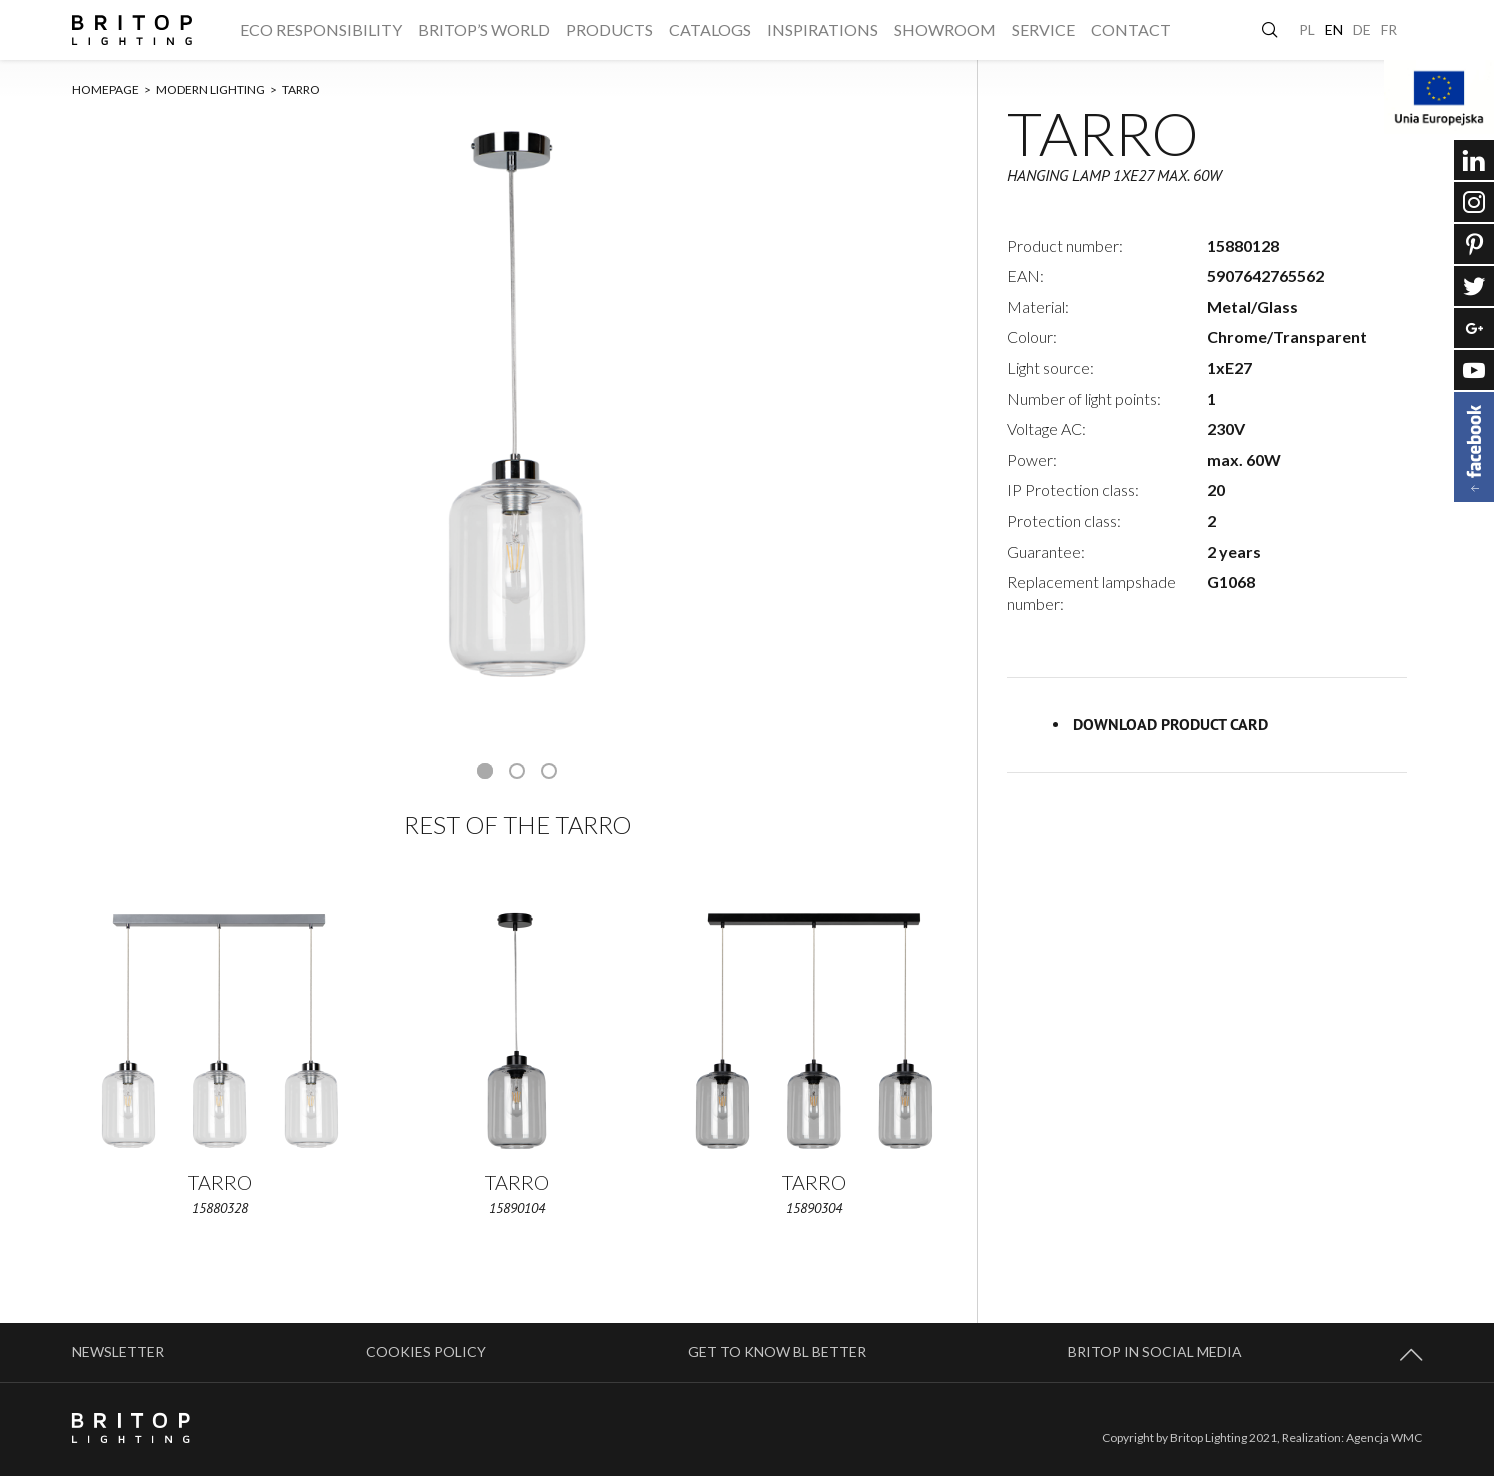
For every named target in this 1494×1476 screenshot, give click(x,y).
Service (1043, 29)
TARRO (301, 89)
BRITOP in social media (1155, 1351)
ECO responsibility (321, 29)
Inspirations (822, 29)
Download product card (1170, 724)
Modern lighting (216, 89)
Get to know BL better (777, 1351)
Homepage (111, 89)
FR (1389, 29)
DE (1362, 29)
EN (1334, 29)
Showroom (945, 29)
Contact (1131, 29)
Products (609, 29)
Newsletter (118, 1351)
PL (1307, 29)
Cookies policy (426, 1351)
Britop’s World (484, 29)
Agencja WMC (1384, 1437)
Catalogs (710, 29)
